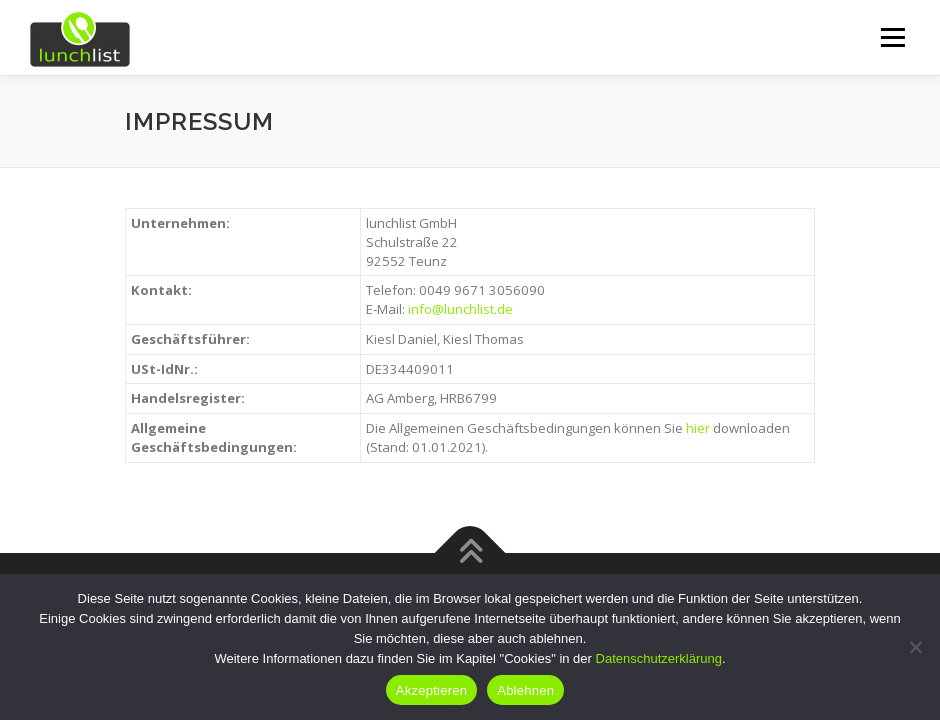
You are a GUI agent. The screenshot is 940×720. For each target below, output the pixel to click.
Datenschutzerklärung (659, 658)
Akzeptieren (431, 690)
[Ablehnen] (915, 647)
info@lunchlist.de (460, 309)
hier (698, 428)
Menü (892, 37)
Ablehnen (525, 690)
